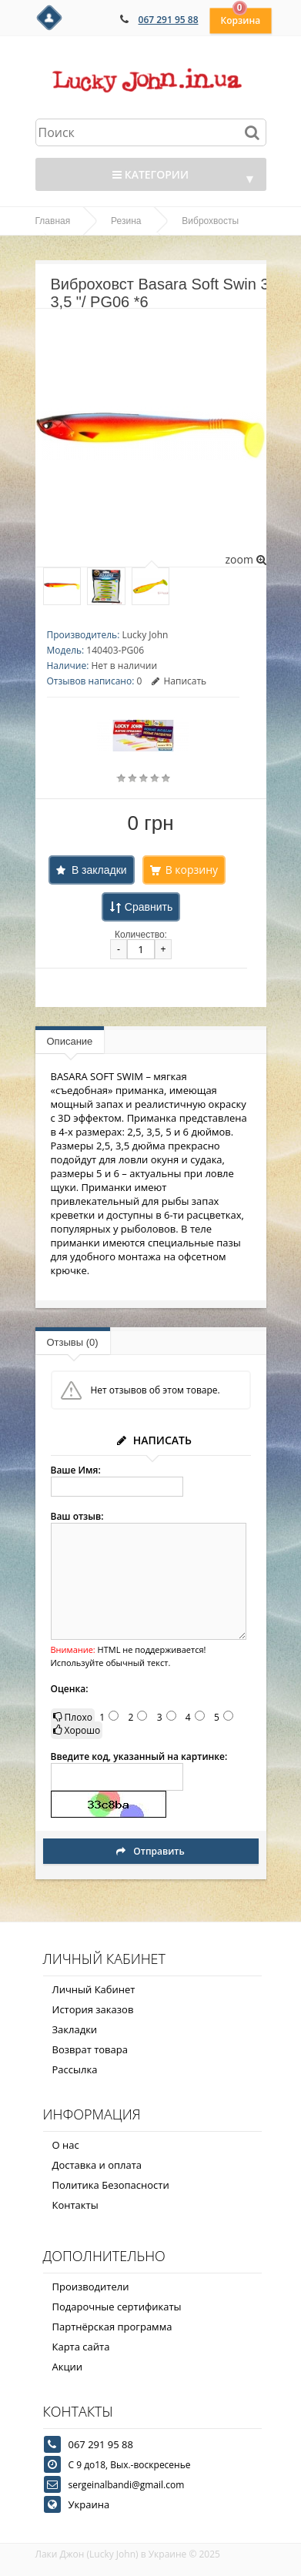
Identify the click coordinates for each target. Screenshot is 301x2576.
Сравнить (148, 907)
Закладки (75, 2029)
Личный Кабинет (93, 1989)
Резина (126, 221)
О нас (65, 2145)
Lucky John (145, 634)
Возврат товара (90, 2049)
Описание (70, 1041)
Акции (67, 2367)
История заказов (93, 2009)
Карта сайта (81, 2347)
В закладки (99, 870)
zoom (245, 559)
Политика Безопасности (110, 2185)
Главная (53, 221)
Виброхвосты (210, 221)
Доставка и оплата (97, 2165)
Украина (89, 2504)
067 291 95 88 (169, 19)
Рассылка (75, 2069)
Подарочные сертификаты (117, 2306)
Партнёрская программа (112, 2326)
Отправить (150, 1851)
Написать (179, 680)
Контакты (75, 2205)
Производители (90, 2286)
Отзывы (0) (73, 1342)
